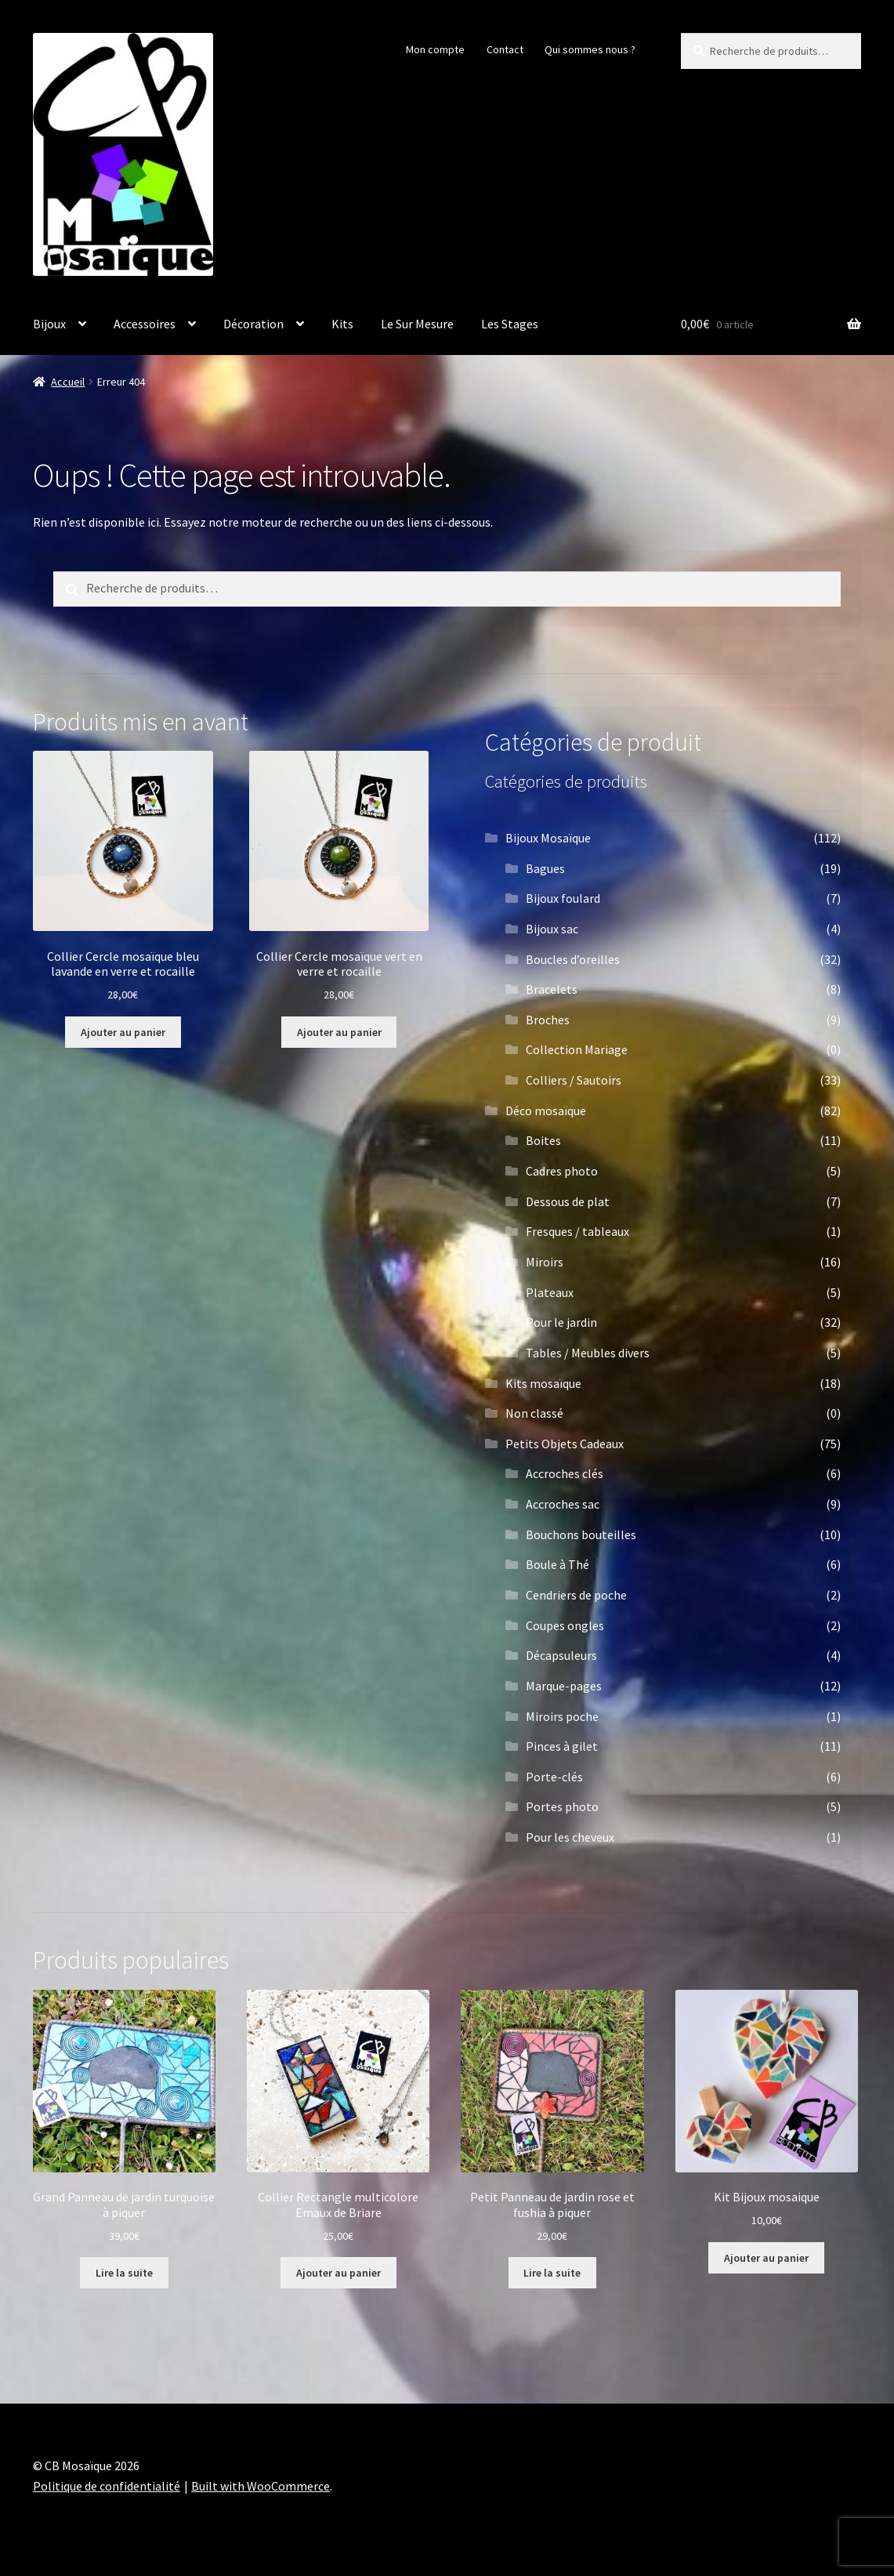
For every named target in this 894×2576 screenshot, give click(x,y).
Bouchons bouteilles (581, 1534)
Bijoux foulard (563, 898)
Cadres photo (562, 1171)
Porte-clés (554, 1776)
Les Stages (509, 324)
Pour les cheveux (570, 1837)
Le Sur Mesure (417, 324)
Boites (543, 1140)
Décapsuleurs (561, 1655)
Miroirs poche (562, 1716)
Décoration (253, 324)
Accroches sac (562, 1504)
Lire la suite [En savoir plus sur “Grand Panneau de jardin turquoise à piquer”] (124, 2273)
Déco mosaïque (545, 1110)
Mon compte (435, 49)
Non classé (534, 1413)
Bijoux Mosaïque (548, 838)
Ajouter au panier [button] (123, 1032)
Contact (505, 49)
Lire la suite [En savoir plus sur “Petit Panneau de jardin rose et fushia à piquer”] (552, 2273)
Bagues (545, 868)
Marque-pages (564, 1686)
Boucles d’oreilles (573, 959)
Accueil (68, 382)
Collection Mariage (577, 1049)
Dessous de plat (568, 1201)
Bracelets (551, 989)
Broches (548, 1019)
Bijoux (49, 324)
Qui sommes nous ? (590, 49)
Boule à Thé (557, 1564)
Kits (342, 324)
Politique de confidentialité (106, 2486)
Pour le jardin (561, 1322)
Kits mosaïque (543, 1383)
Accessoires (145, 324)
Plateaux (550, 1292)
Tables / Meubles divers (588, 1352)
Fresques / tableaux (577, 1231)
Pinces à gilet (562, 1746)
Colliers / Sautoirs (573, 1080)
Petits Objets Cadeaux (564, 1443)
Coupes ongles (565, 1625)
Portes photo (562, 1806)
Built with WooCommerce (260, 2486)
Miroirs (544, 1262)
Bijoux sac (552, 929)
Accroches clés (564, 1473)
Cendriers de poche (576, 1595)
